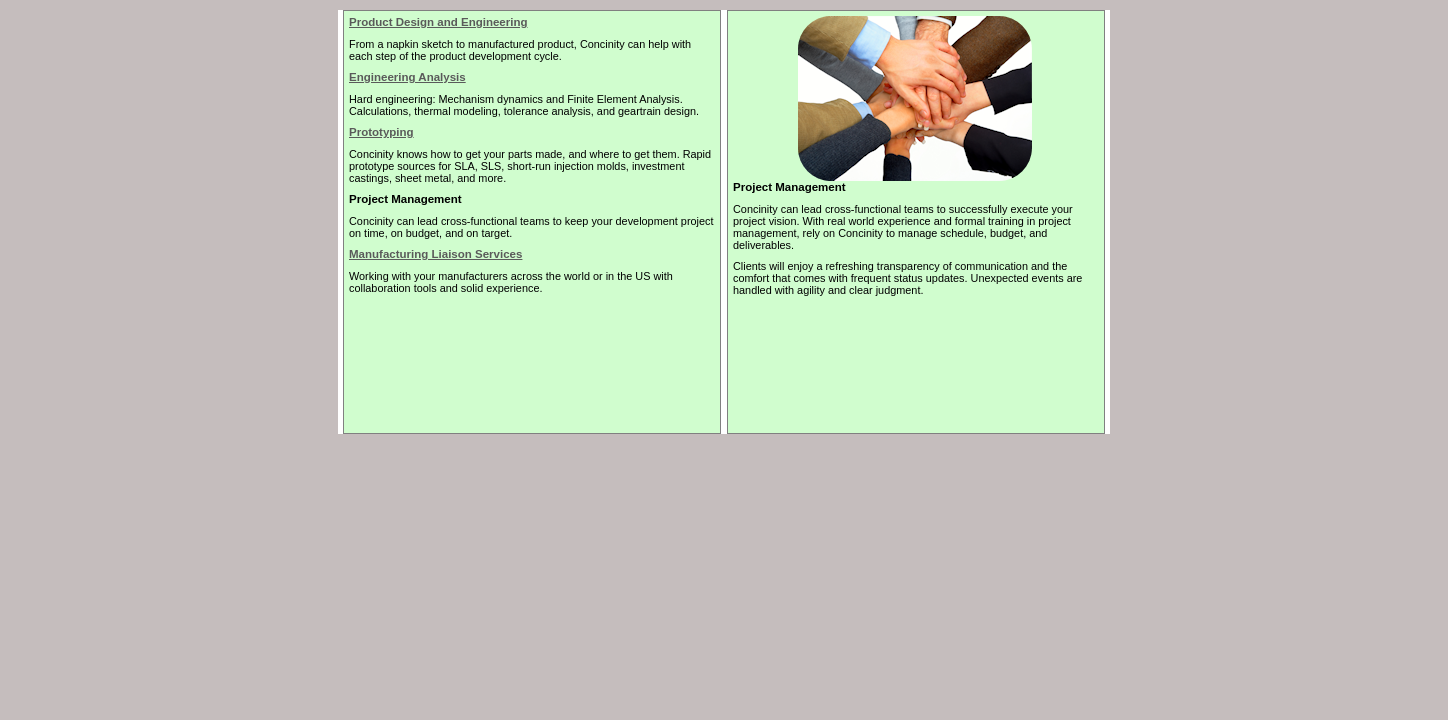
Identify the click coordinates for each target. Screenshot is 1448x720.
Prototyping (381, 132)
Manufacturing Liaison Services (435, 254)
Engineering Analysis (407, 77)
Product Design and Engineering (438, 22)
